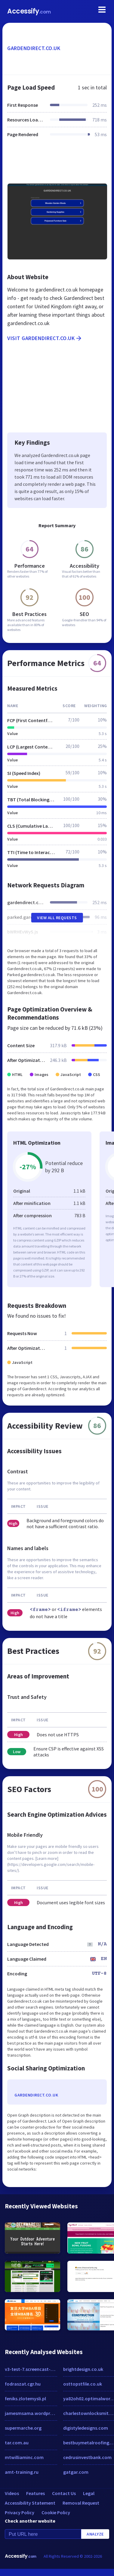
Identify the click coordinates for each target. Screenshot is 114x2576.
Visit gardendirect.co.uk (44, 338)
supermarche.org (23, 2428)
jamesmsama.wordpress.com (31, 2413)
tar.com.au (17, 2443)
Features (35, 2493)
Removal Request (81, 2503)
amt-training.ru (22, 2472)
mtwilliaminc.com (24, 2457)
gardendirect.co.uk (33, 48)
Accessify (29, 11)
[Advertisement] (56, 164)
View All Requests (57, 917)
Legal (88, 2493)
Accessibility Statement (30, 2503)
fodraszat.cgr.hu (23, 2384)
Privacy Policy (19, 2512)
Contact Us (64, 2493)
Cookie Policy (56, 2512)
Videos (12, 2493)
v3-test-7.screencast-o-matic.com (31, 2369)
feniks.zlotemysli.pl (25, 2398)
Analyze (95, 2534)
